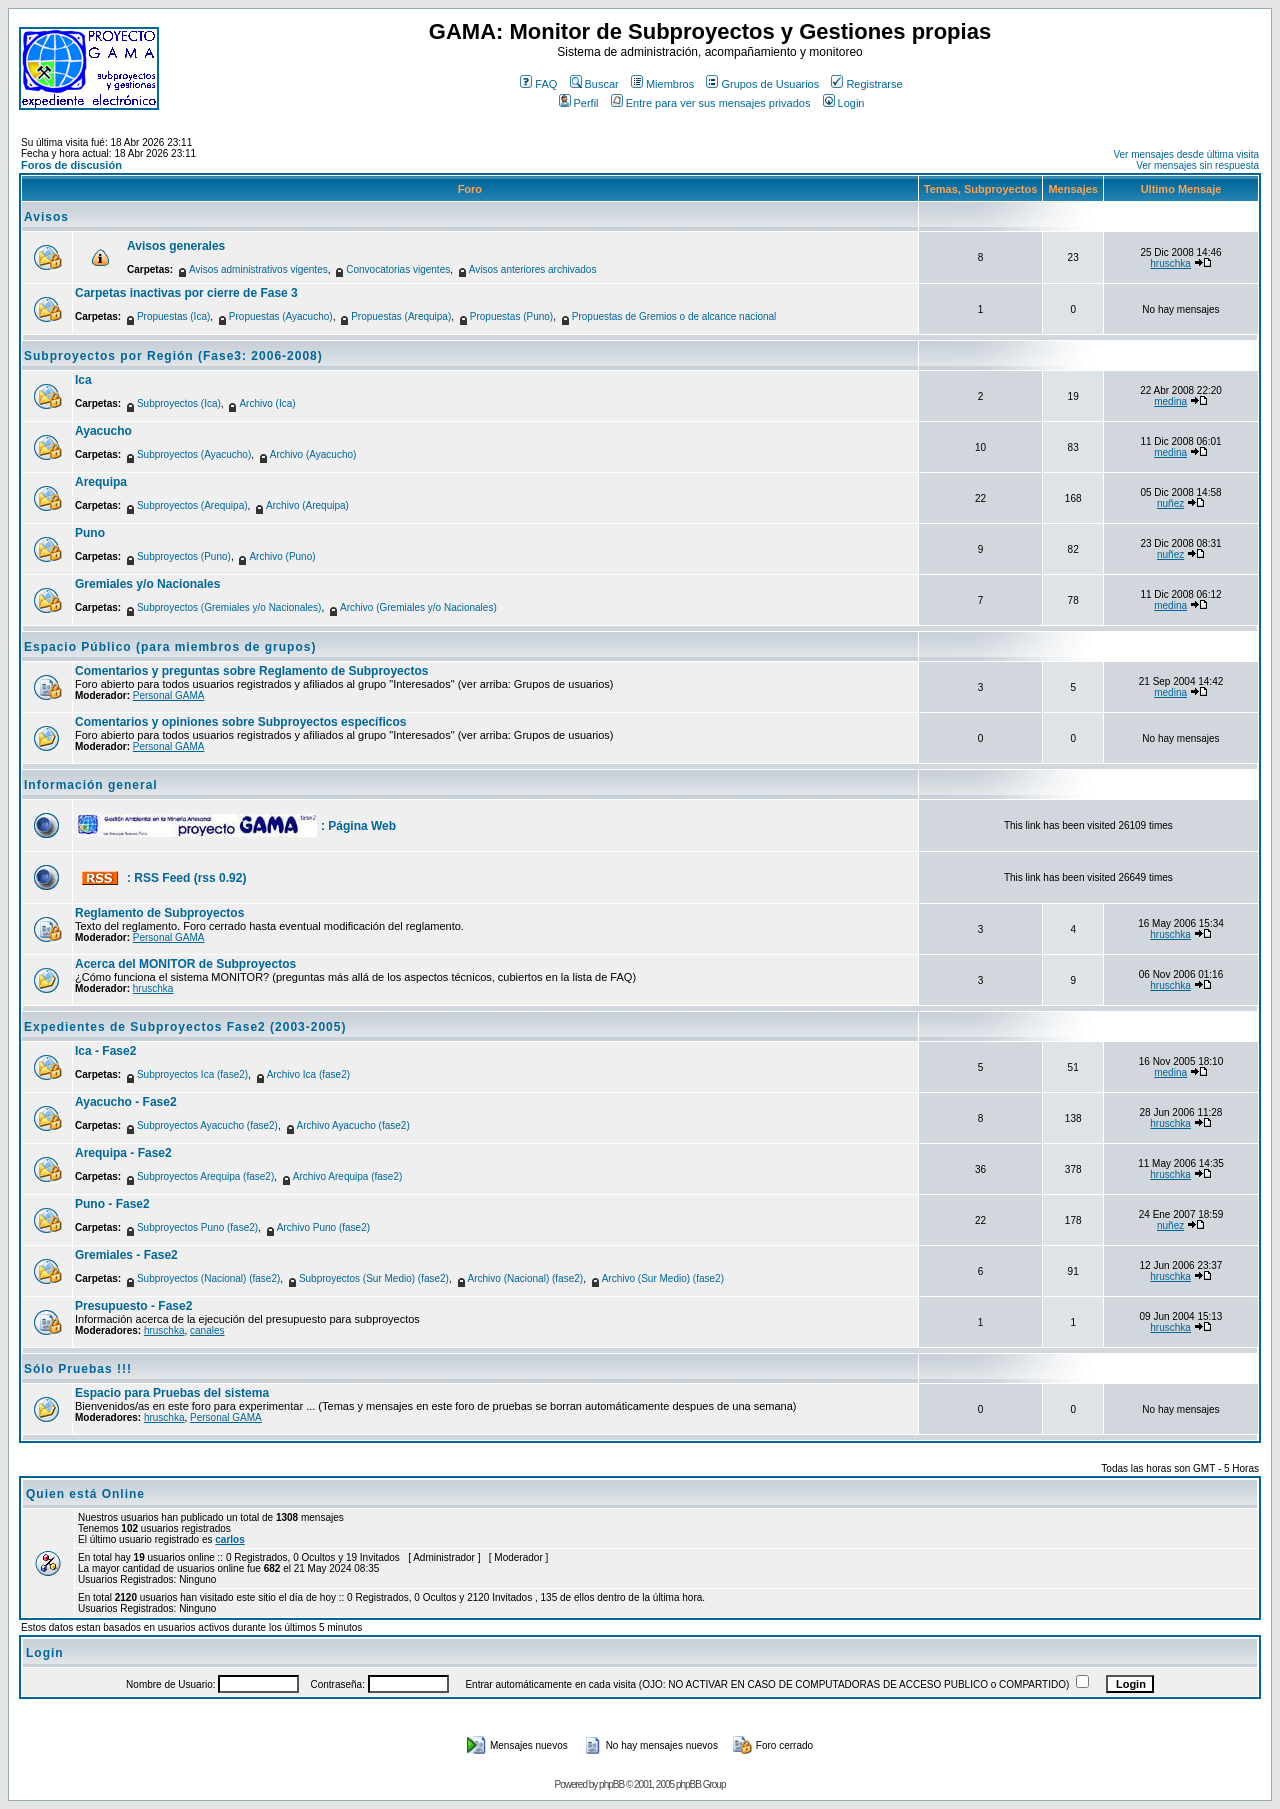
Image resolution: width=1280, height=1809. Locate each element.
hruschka (1170, 263)
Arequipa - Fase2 (123, 1153)
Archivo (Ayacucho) (313, 454)
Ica (83, 380)
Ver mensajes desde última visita (1186, 154)
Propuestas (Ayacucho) (281, 316)
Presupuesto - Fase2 (133, 1306)
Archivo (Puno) (282, 556)
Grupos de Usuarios (762, 84)
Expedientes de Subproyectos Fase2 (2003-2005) (185, 1027)
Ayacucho (103, 431)
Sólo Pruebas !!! (78, 1369)
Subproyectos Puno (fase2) (197, 1227)
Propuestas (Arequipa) (401, 316)
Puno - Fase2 (112, 1204)
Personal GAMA (169, 695)
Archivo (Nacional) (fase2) (526, 1278)
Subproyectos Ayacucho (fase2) (207, 1125)
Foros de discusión (71, 165)
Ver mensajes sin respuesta (1197, 165)
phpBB (611, 1784)
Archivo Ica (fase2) (308, 1074)
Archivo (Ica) (267, 403)
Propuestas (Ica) (173, 316)
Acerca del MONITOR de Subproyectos (185, 964)
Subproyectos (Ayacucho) (194, 454)
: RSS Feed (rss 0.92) (186, 878)
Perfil (579, 103)
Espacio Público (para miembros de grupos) (170, 647)
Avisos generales (176, 246)
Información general (91, 785)
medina (1170, 401)
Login (844, 103)
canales (207, 1330)
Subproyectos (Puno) (184, 556)
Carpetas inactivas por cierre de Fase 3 (186, 293)
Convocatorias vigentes (398, 269)
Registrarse (866, 84)
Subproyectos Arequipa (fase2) (205, 1176)
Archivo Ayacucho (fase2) (353, 1125)
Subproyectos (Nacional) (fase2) (208, 1278)
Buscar (594, 84)
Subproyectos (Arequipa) (192, 505)
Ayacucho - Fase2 (126, 1102)
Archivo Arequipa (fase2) (348, 1176)
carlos (229, 1539)
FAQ (538, 84)
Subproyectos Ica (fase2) (192, 1074)
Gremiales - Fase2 (126, 1255)
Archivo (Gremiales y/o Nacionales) (418, 607)
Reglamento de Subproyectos (159, 913)
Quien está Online (85, 1494)
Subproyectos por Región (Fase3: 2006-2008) (173, 356)
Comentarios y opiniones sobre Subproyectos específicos (240, 722)
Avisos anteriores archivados (533, 269)
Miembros (662, 84)
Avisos (46, 217)
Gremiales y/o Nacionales (147, 584)
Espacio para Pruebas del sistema (172, 1393)
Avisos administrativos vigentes (258, 269)
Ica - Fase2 (105, 1051)
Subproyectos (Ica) (179, 403)
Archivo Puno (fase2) (323, 1227)
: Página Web (358, 826)
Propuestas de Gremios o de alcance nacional (674, 316)
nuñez (1170, 503)
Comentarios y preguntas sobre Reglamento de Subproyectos (251, 671)
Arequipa (101, 482)
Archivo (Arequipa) (307, 505)
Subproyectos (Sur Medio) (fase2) (374, 1278)
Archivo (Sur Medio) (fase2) (663, 1278)
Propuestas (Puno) (511, 316)
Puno (90, 533)
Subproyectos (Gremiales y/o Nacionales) (229, 607)
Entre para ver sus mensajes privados (711, 103)
